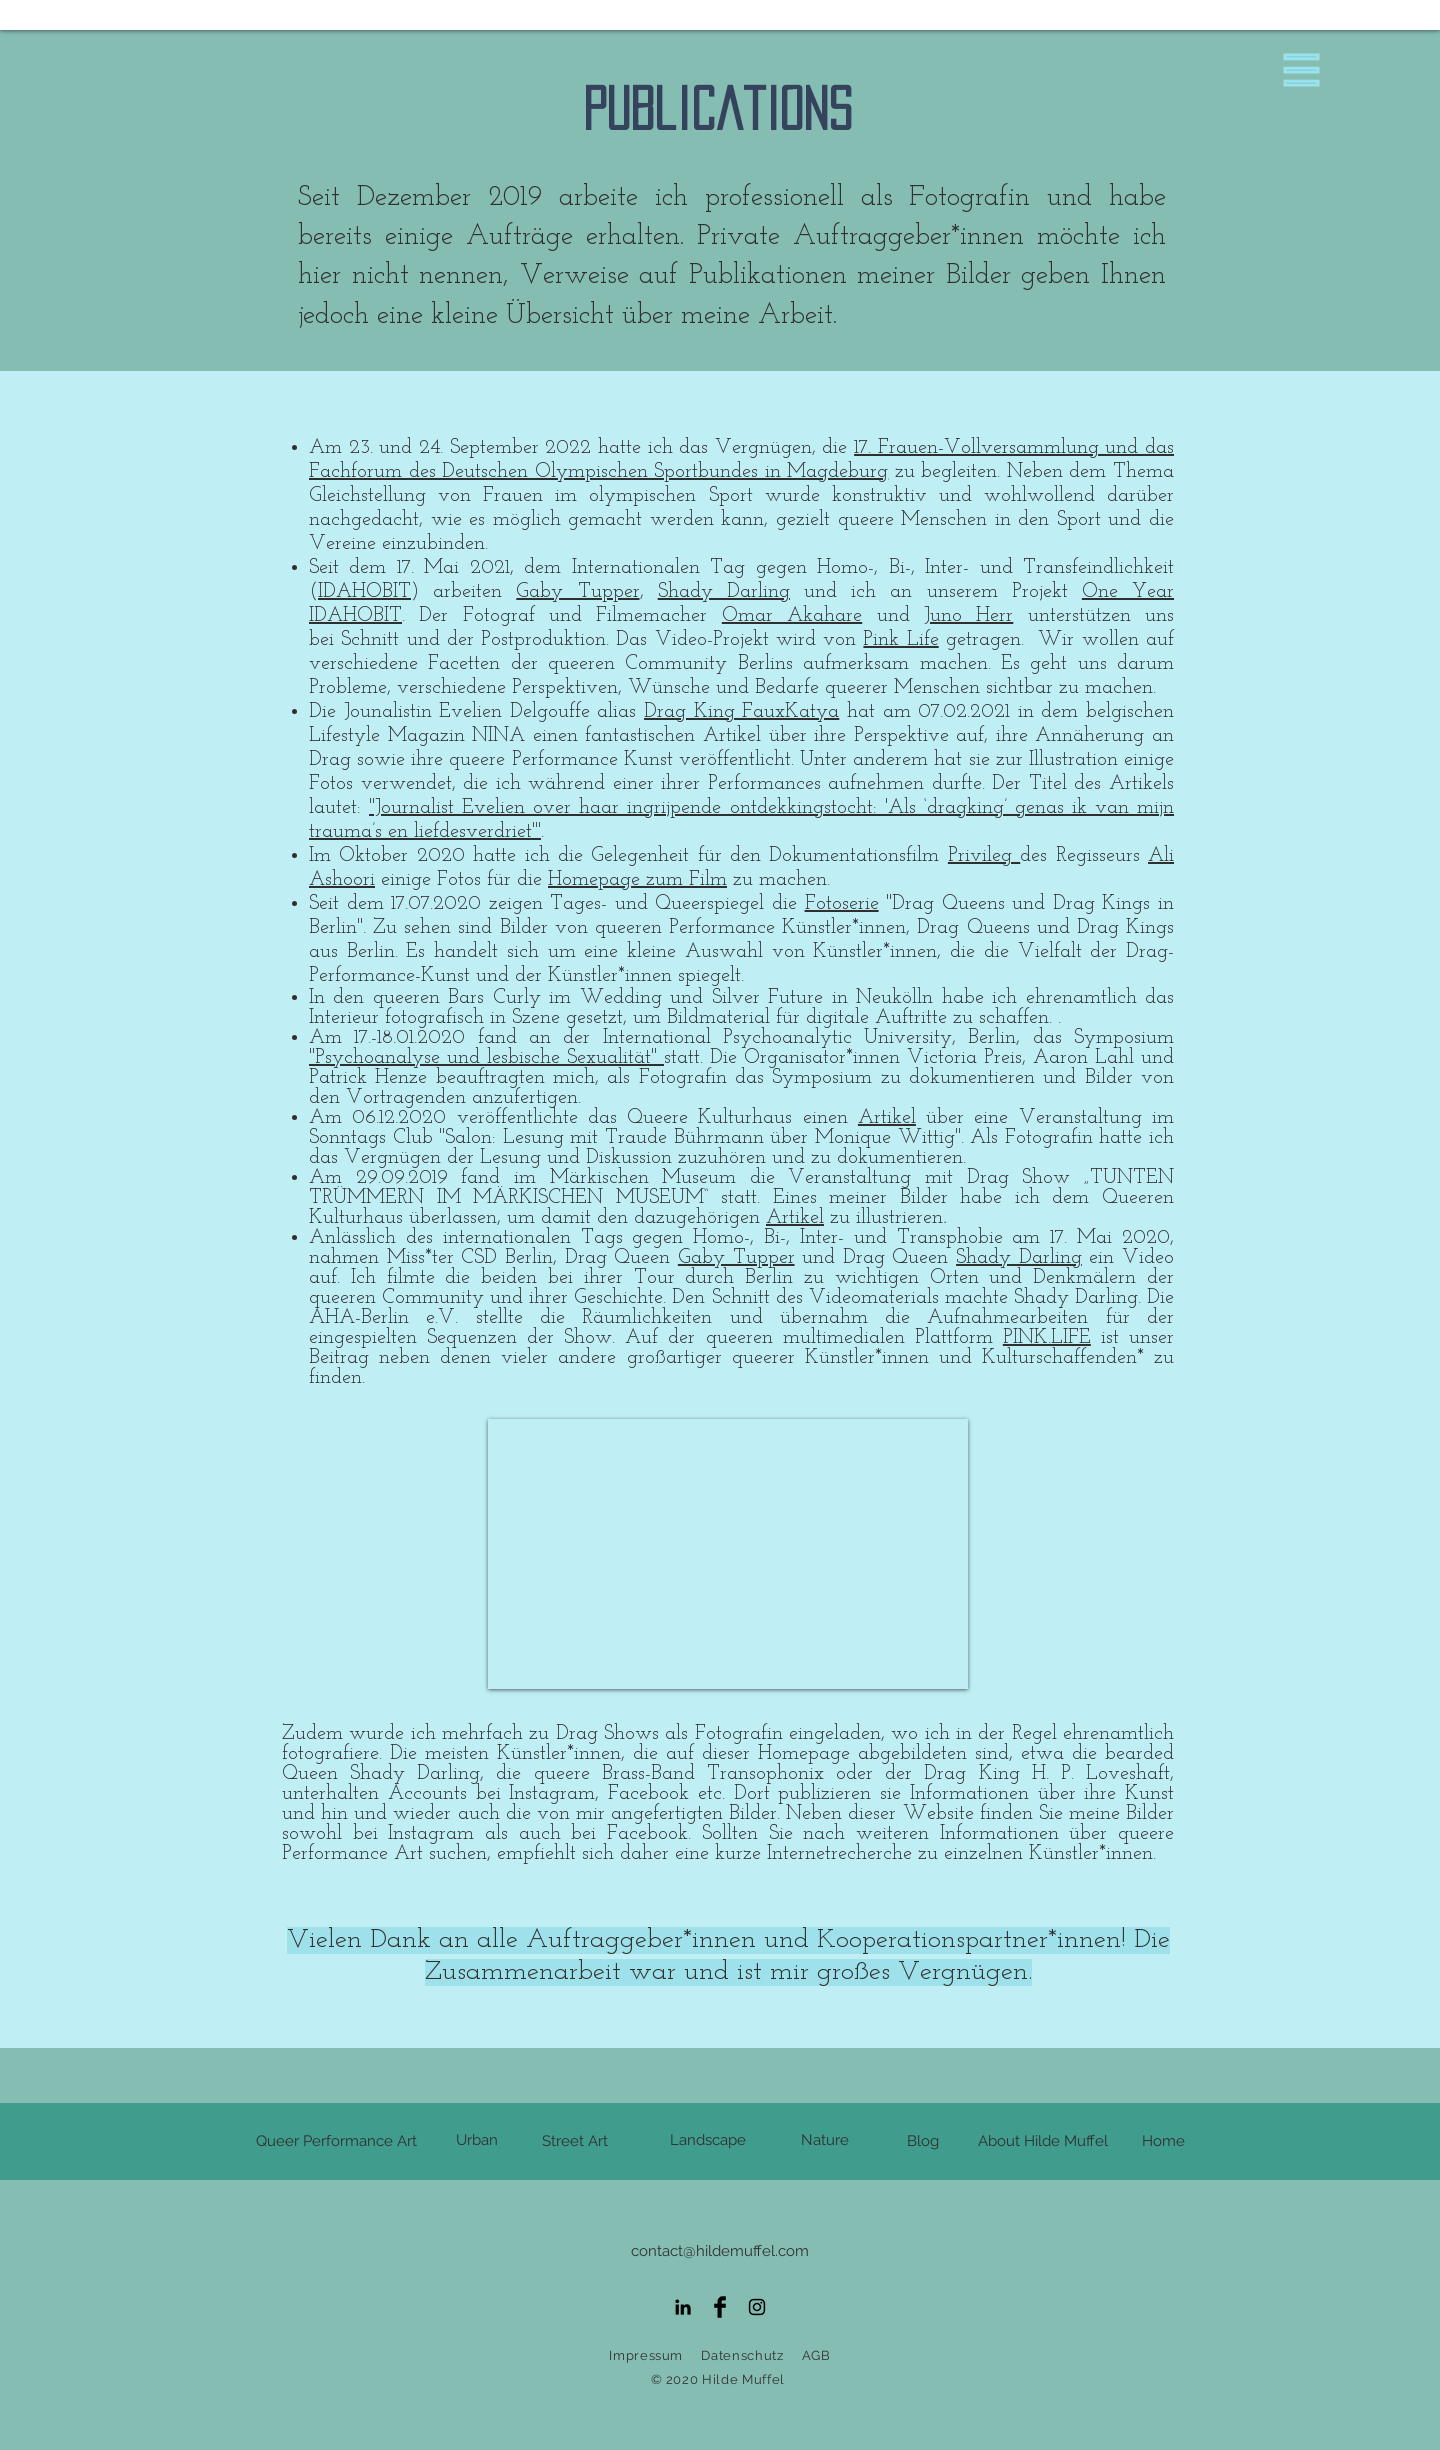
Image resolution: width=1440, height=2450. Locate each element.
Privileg (984, 856)
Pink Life (900, 640)
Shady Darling (724, 592)
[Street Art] (574, 2142)
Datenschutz (742, 2355)
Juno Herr (968, 616)
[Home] (1163, 2142)
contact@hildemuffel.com (720, 2251)
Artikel (887, 1118)
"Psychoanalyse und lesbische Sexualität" (486, 1058)
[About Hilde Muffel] (1043, 2142)
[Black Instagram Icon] (757, 2307)
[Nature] (825, 2141)
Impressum (646, 2355)
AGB (816, 2355)
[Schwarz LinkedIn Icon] (683, 2307)
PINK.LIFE (1047, 1338)
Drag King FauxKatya (741, 712)
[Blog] (923, 2142)
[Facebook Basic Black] (720, 2307)
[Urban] (477, 2141)
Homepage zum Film (637, 880)
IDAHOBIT (364, 592)
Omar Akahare (792, 616)
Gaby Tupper (577, 592)
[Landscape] (707, 2141)
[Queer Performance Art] (336, 2142)
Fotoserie (842, 904)
